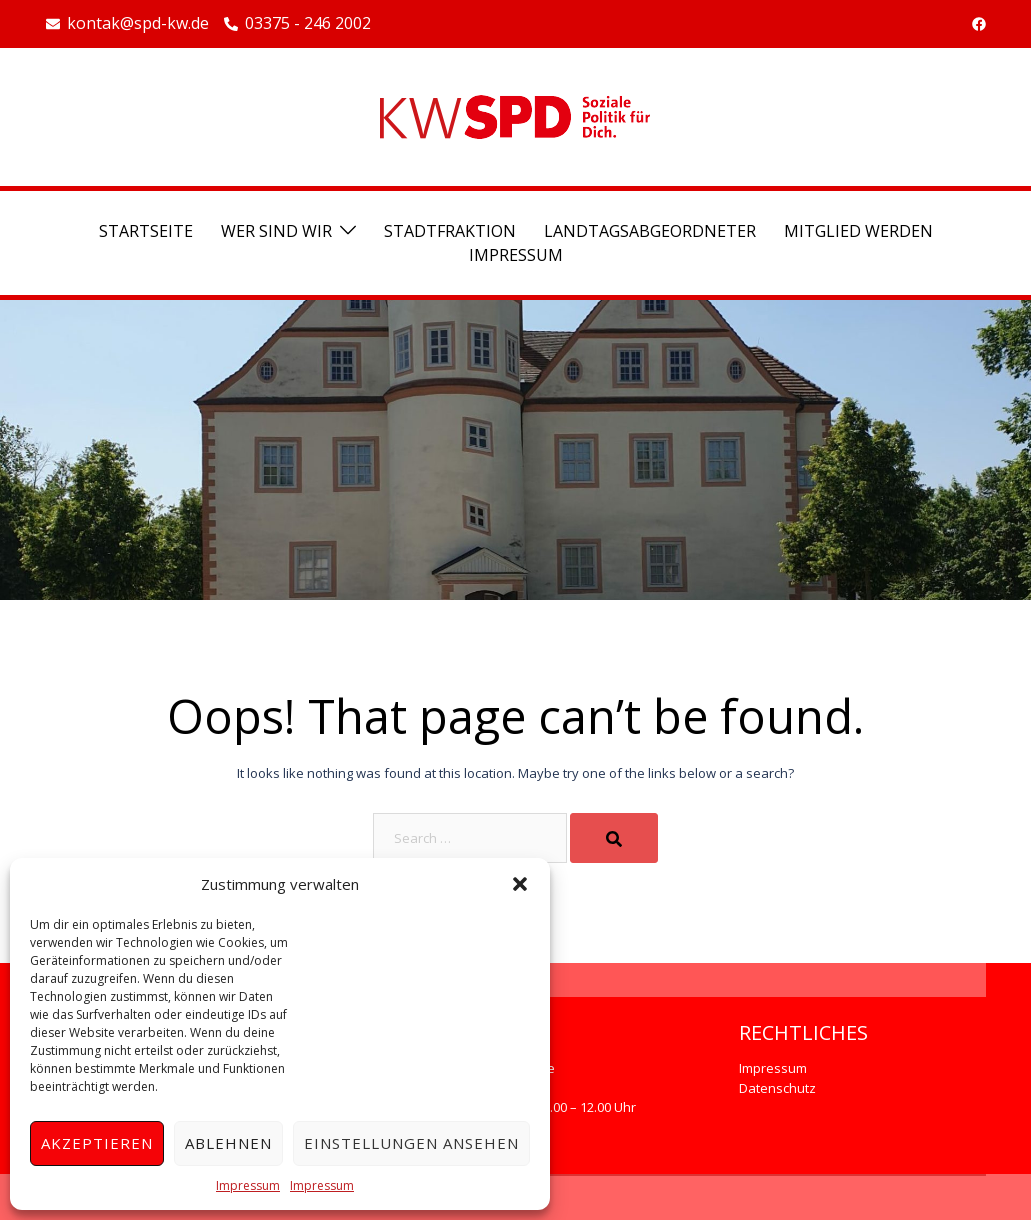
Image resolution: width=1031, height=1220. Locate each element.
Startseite (146, 231)
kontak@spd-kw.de (127, 24)
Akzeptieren (97, 1143)
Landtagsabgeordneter (650, 231)
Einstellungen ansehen (411, 1143)
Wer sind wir (276, 231)
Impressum (248, 1185)
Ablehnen (228, 1143)
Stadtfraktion (450, 231)
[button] (520, 884)
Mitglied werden (858, 231)
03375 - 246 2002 (297, 24)
